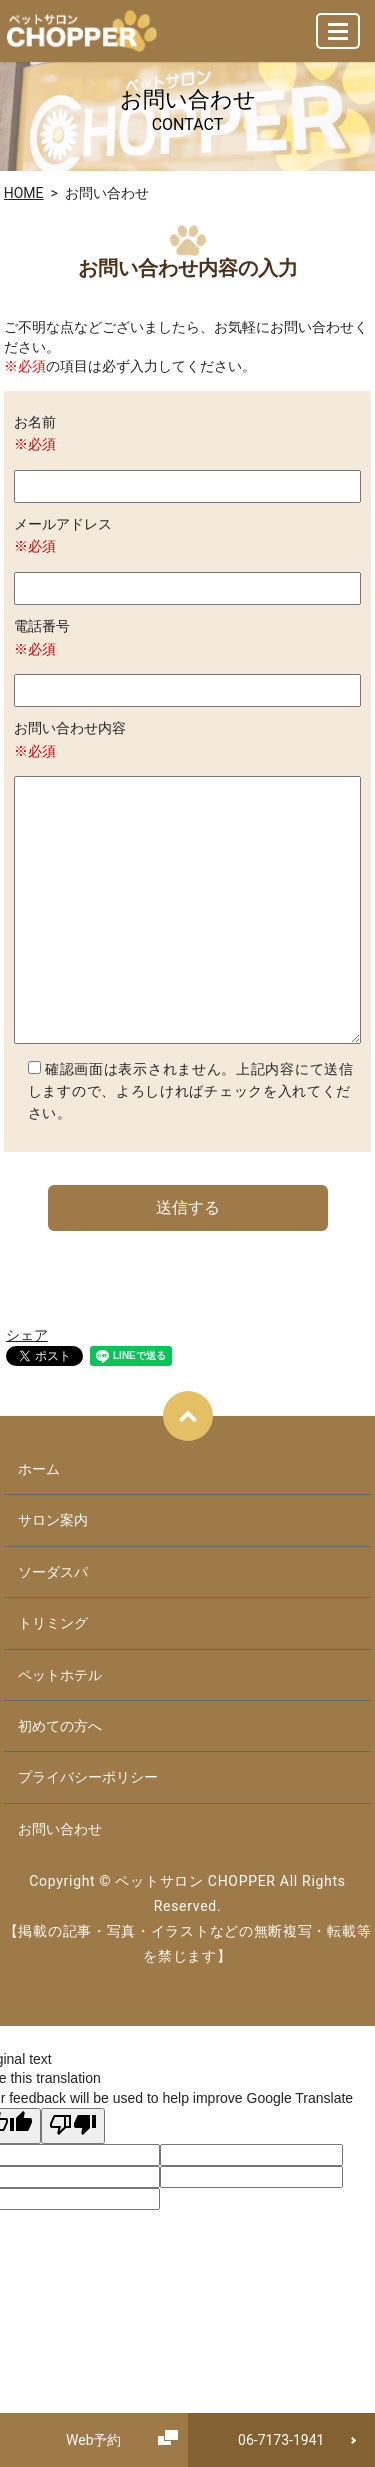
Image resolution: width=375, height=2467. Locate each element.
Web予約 (94, 2440)
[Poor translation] (73, 2126)
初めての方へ (60, 1726)
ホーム (39, 1469)
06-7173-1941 (281, 2440)
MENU (339, 39)
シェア (27, 1335)
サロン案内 (53, 1520)
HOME (24, 193)
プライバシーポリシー (88, 1777)
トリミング (53, 1623)
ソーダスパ (53, 1572)
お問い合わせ (60, 1829)
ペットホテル (60, 1675)
